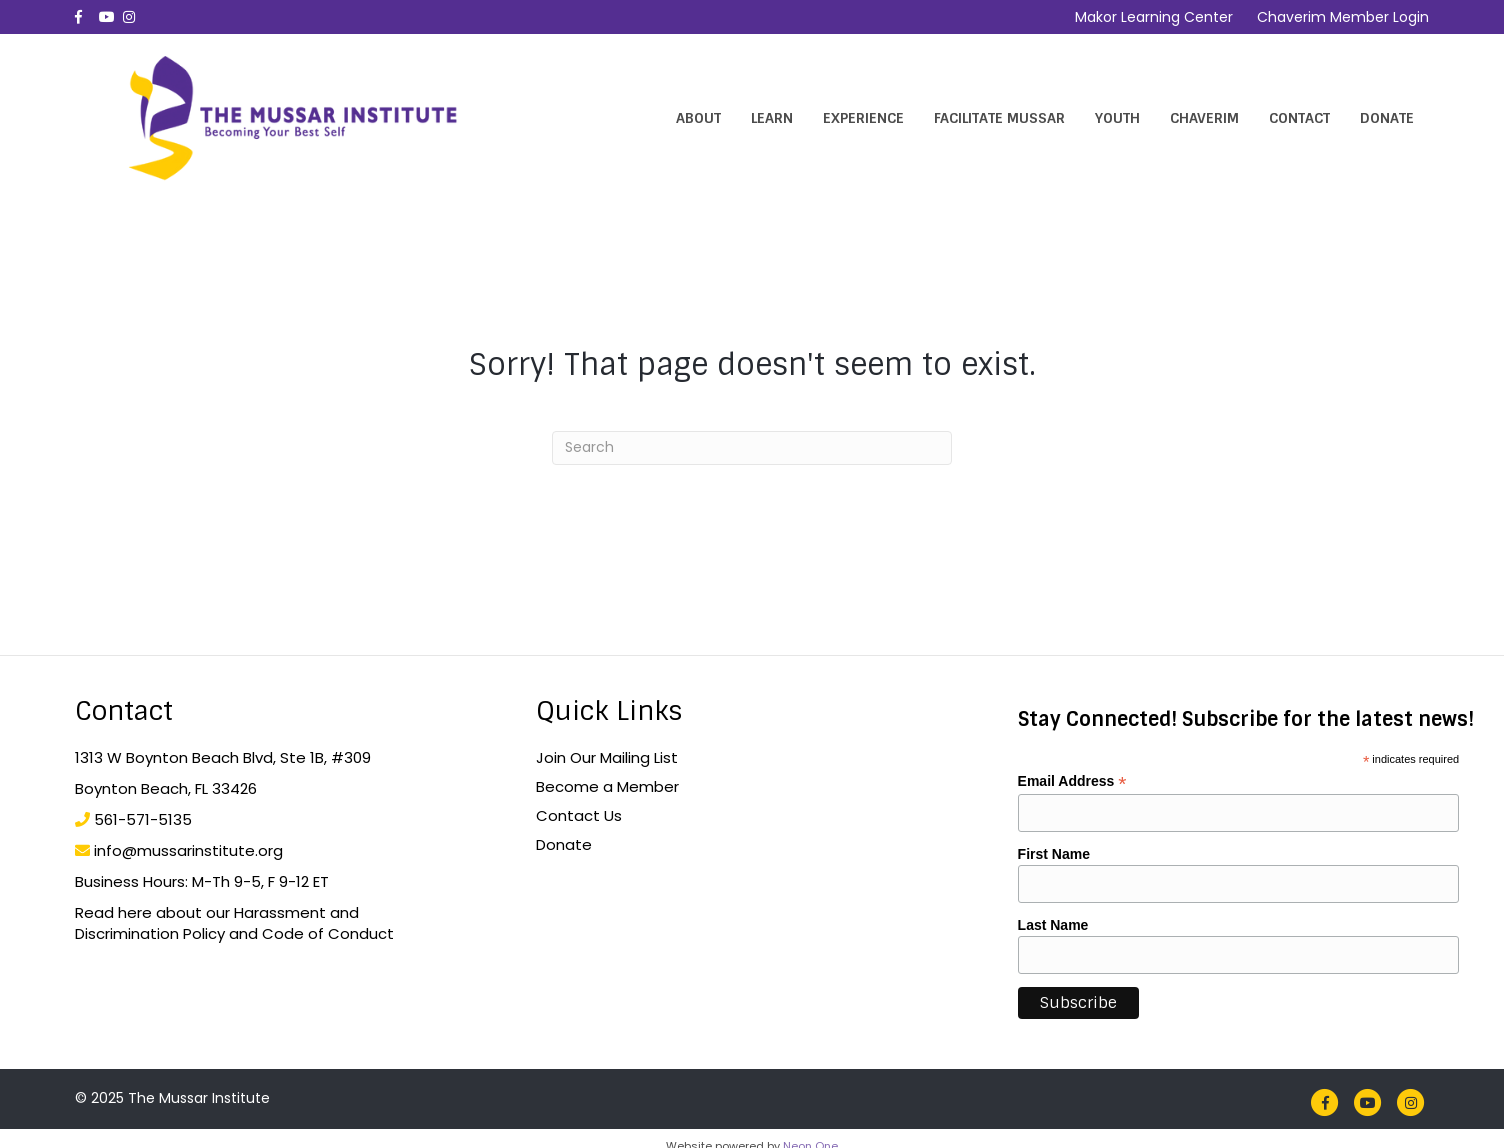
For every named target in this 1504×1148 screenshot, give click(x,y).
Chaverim (1204, 118)
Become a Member (607, 786)
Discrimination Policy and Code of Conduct (234, 933)
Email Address (1072, 781)
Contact (1299, 118)
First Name (1054, 854)
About (698, 118)
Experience (863, 118)
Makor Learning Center (1154, 17)
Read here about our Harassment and (217, 912)
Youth (1117, 118)
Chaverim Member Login (1343, 17)
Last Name (1053, 925)
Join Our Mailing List (607, 757)
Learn (772, 118)
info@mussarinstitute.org (188, 850)
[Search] (752, 448)
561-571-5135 (143, 819)
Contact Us (579, 815)
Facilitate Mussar (999, 118)
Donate (1387, 118)
